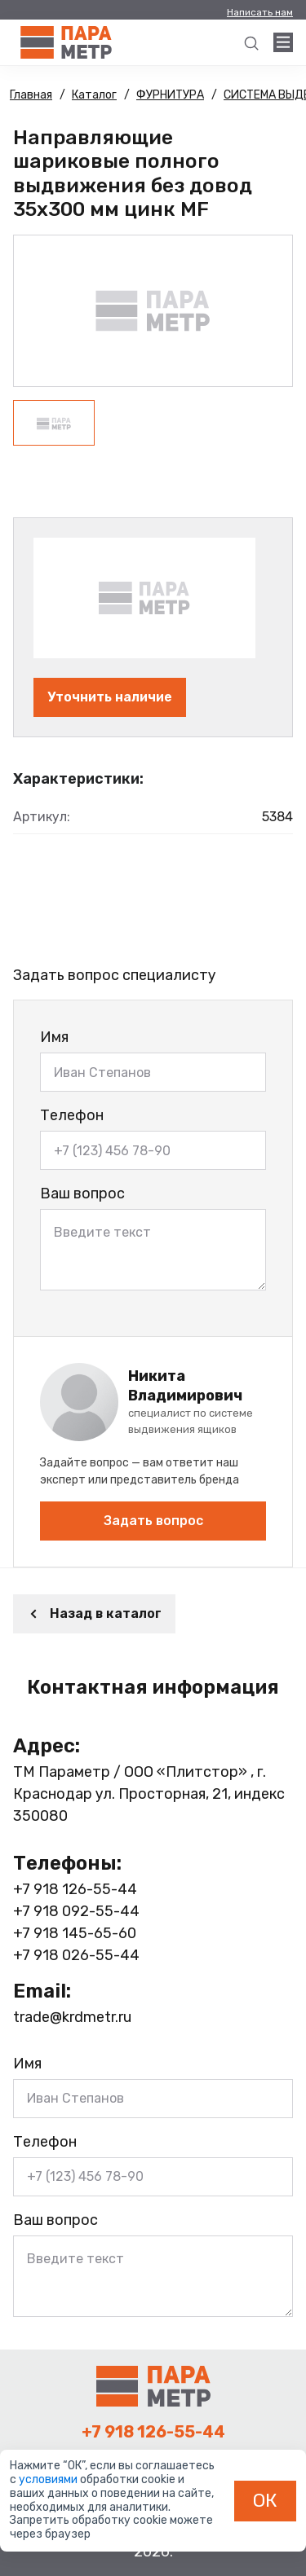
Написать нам (260, 12)
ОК (265, 2500)
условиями (49, 2479)
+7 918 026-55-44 (76, 1955)
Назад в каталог (94, 1613)
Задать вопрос (153, 1520)
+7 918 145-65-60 (74, 1933)
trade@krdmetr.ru (72, 2017)
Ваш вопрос (82, 1193)
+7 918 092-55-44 (76, 1911)
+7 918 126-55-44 (75, 1889)
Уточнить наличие (109, 697)
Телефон (72, 1115)
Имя (54, 1037)
